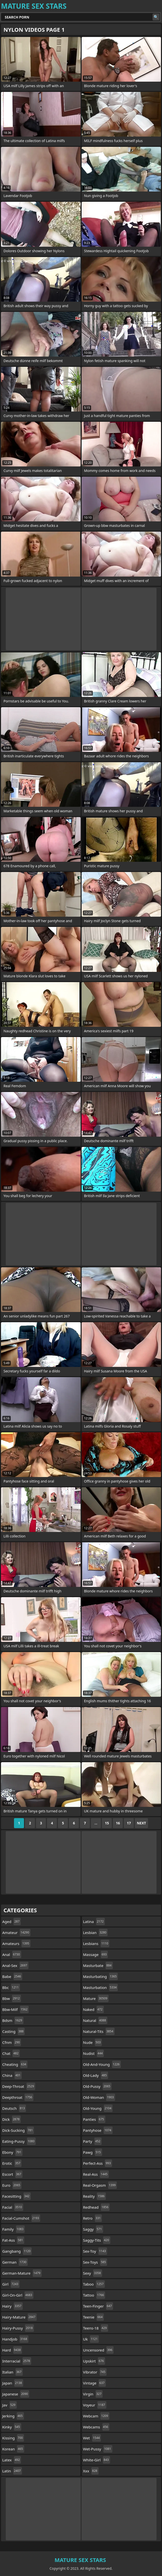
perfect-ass (97, 2163)
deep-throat (18, 2086)
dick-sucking (18, 2130)
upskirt (94, 2361)
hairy (12, 2306)
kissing (13, 2438)
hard (12, 2350)
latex (11, 2460)
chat (11, 2053)
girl (10, 2284)
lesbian (95, 1932)
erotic (11, 2163)
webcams (96, 2427)
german (15, 2262)
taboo (94, 2284)
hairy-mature (19, 2317)
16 (118, 1823)
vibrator (95, 2372)
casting (13, 2031)
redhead (96, 2207)
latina (94, 1921)
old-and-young (102, 2064)
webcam (96, 2416)
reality (94, 2196)
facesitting (16, 2196)
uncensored (98, 2350)
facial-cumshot (21, 2218)
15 (107, 1823)
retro (92, 2218)
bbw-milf (15, 2009)
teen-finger (98, 2306)
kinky (11, 2427)
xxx (91, 2471)
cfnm (11, 2042)
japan (12, 2383)
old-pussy (97, 2086)
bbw (11, 1998)
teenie (93, 2317)
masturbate (98, 1965)
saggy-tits (96, 2240)
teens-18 (95, 2328)
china (12, 2075)
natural (95, 2020)
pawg (92, 2152)
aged (11, 1921)
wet (92, 2438)
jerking (13, 2416)
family (13, 2229)
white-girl (96, 2460)
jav (9, 2405)
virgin (93, 2394)
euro (11, 2185)
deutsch (14, 2108)
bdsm (12, 2020)
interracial (16, 2361)
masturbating (100, 1976)
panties (94, 2119)
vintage (94, 2383)
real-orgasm (100, 2185)
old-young (98, 2108)
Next (141, 1823)
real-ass (96, 2174)
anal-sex (15, 1965)
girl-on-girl (17, 2295)
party (92, 2141)
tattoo (94, 2295)
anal (11, 1954)
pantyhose (98, 2130)
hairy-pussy (18, 2328)
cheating (14, 2064)
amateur (16, 1932)
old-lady (95, 2075)
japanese (15, 2394)
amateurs (16, 1943)
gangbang (17, 2251)
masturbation (100, 1987)
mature (96, 1998)
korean (13, 2449)
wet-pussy (97, 2449)
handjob (15, 2339)
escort (12, 2174)
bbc (11, 1987)
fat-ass (13, 2240)
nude (92, 2042)
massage (95, 1954)
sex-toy (95, 2251)
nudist (93, 2053)
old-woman (99, 2097)
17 (129, 1823)
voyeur (94, 2405)
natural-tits (99, 2031)
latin (12, 2471)
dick (11, 2119)
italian (12, 2372)
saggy (93, 2229)
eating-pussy (19, 2141)
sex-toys (95, 2262)
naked (93, 2009)
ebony (12, 2152)
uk (91, 2339)
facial (12, 2207)
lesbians (96, 1943)
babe (12, 1976)
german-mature (22, 2273)
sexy (92, 2273)
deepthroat (17, 2097)
